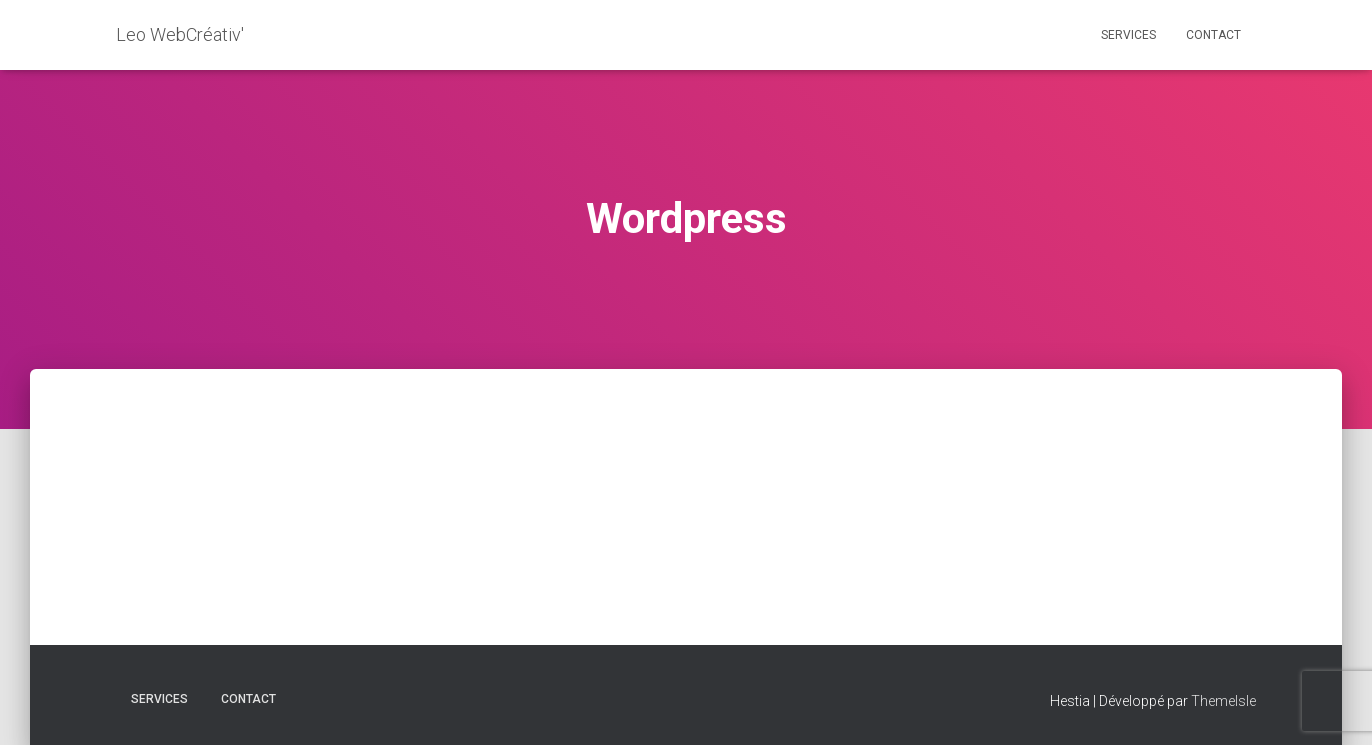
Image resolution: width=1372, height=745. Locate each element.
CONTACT (1213, 35)
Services (1128, 35)
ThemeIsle (1223, 701)
